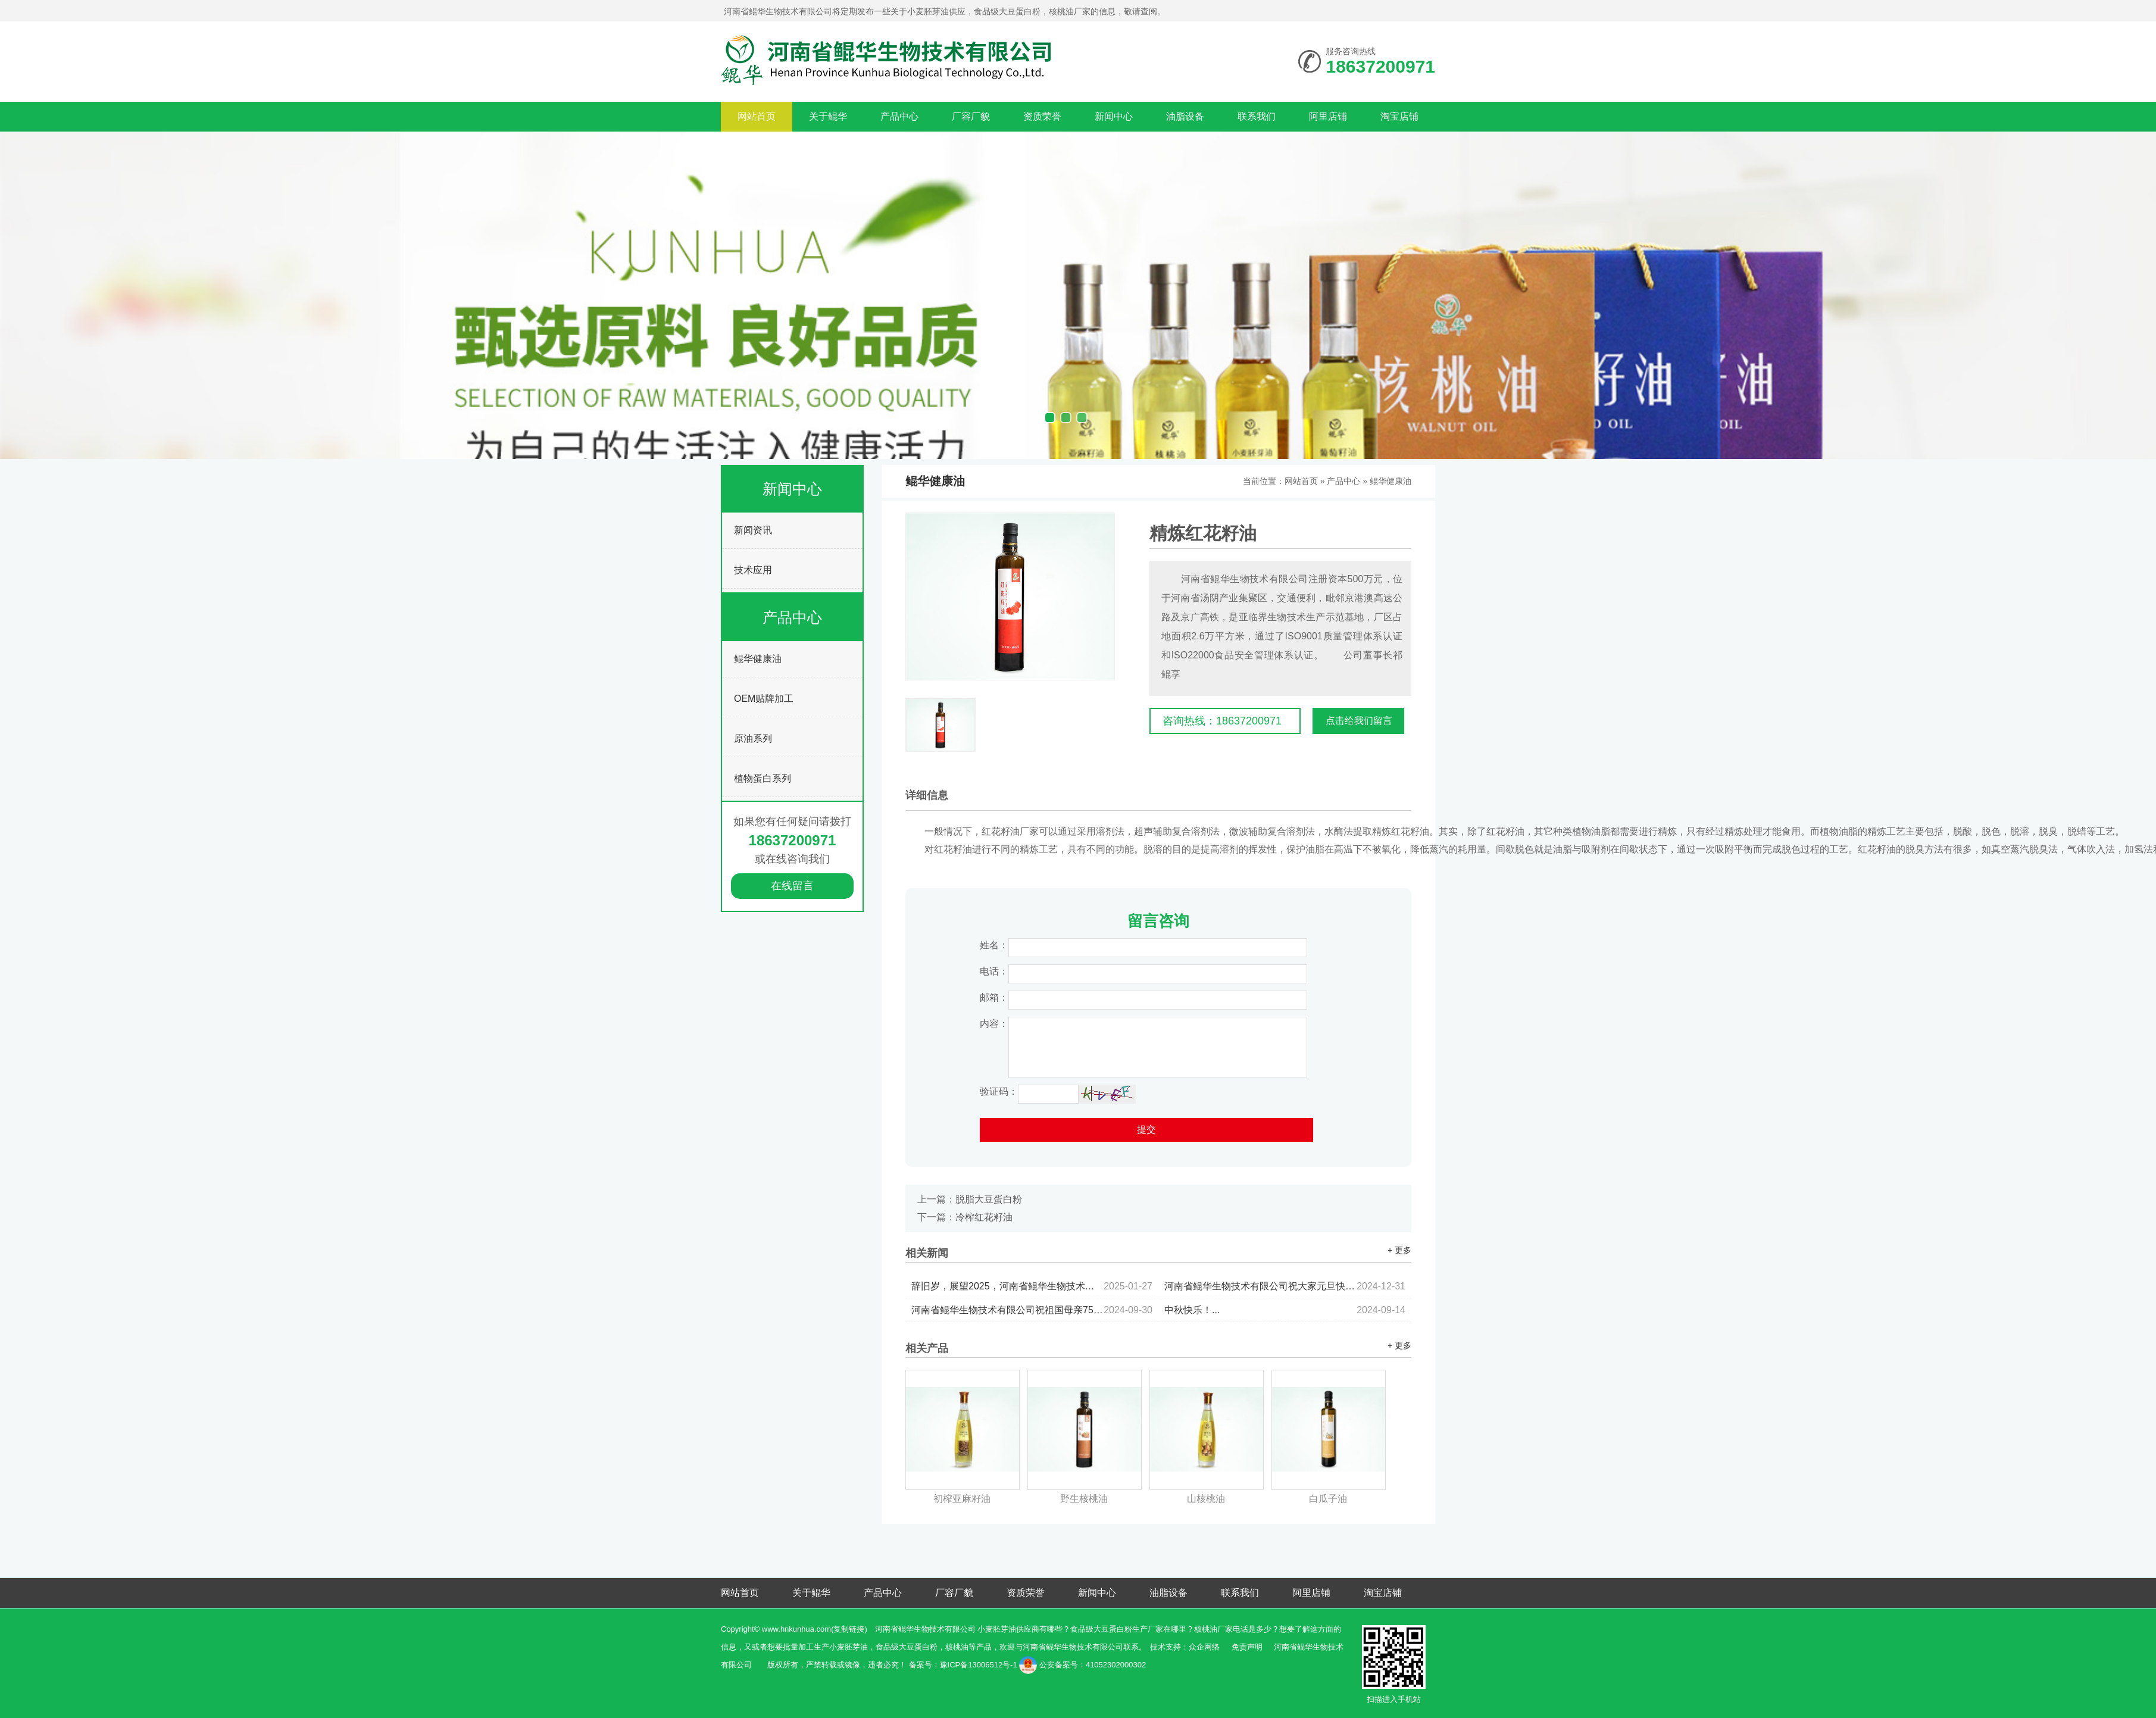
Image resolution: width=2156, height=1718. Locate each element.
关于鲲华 (828, 116)
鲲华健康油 (758, 659)
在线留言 (792, 886)
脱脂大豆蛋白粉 (988, 1199)
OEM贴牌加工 (763, 699)
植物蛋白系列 (762, 778)
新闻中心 (1114, 116)
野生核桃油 (1084, 1499)
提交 (1146, 1129)
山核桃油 (1206, 1499)
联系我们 (1257, 116)
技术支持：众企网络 (1185, 1646)
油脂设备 (1185, 116)
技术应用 (753, 570)
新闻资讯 (753, 530)
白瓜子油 (1328, 1499)
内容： (994, 1024)
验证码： (999, 1091)
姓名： (994, 945)
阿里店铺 (1328, 116)
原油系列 (753, 738)
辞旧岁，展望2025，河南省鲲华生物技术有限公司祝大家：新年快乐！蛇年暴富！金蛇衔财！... (1031, 1286)
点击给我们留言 (1359, 721)
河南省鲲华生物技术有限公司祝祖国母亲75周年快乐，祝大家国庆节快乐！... (1031, 1310)
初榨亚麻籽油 (961, 1499)
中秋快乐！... (1284, 1310)
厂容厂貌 (971, 116)
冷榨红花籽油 (984, 1217)
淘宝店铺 (1399, 116)
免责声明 (1247, 1646)
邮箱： (994, 997)
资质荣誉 (1042, 116)
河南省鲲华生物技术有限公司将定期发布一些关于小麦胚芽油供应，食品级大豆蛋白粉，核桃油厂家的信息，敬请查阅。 (945, 11)
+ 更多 (1399, 1250)
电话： (994, 971)
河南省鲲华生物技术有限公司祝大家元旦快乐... (1284, 1286)
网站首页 (757, 116)
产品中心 (899, 116)
